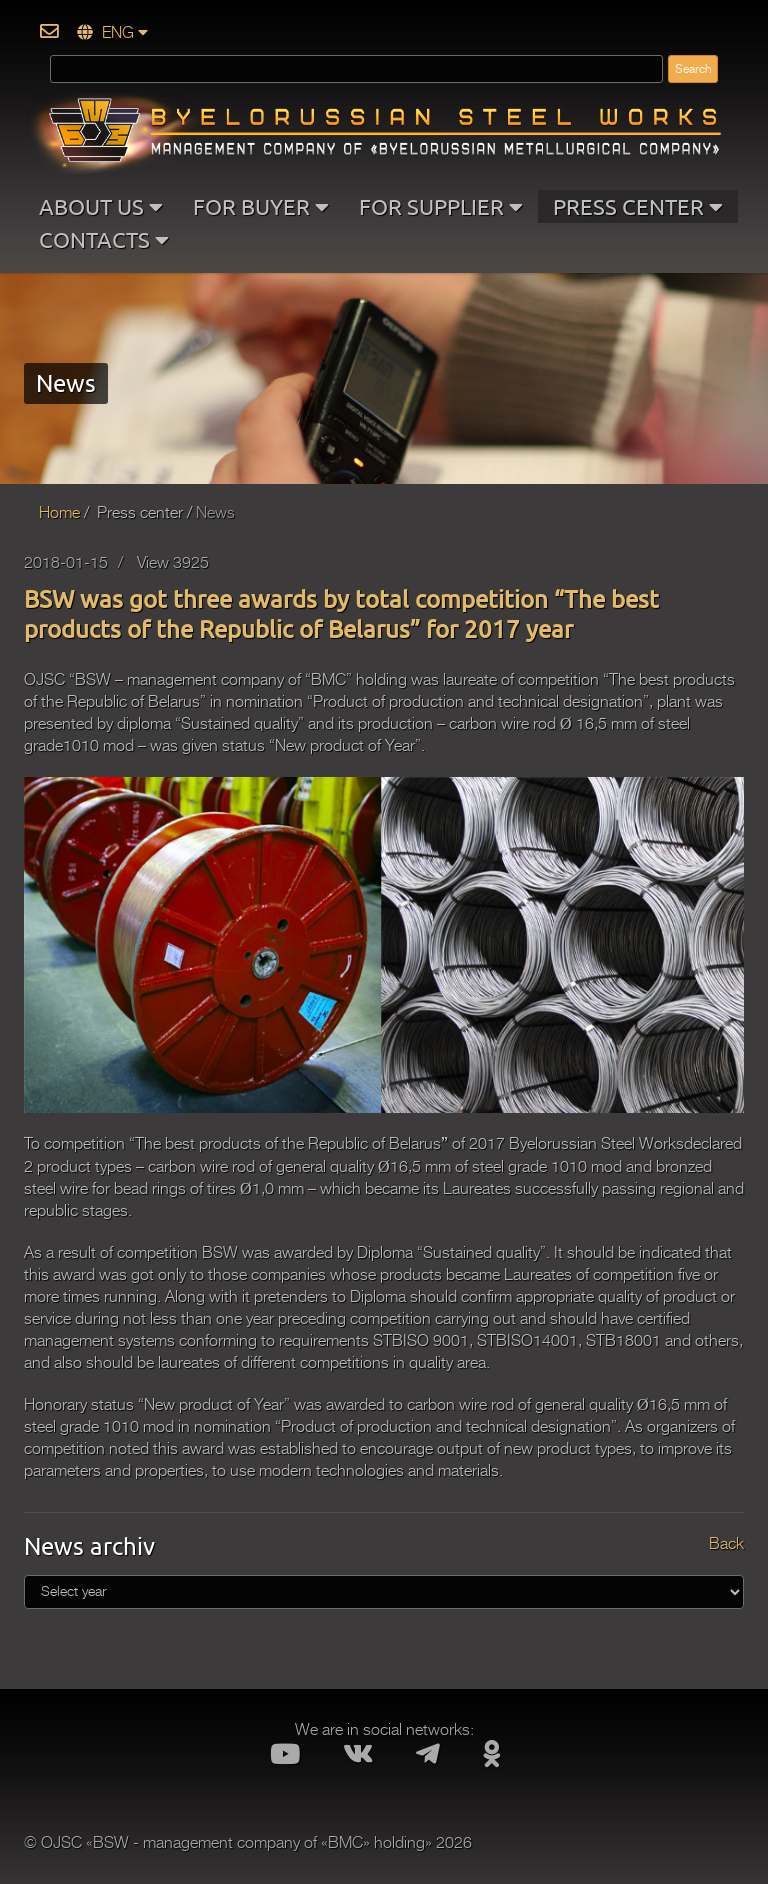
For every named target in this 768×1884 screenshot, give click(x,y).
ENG (112, 33)
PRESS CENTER (638, 206)
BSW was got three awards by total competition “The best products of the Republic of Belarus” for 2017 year (341, 613)
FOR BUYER (261, 206)
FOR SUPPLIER (441, 206)
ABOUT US (101, 206)
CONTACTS (104, 239)
